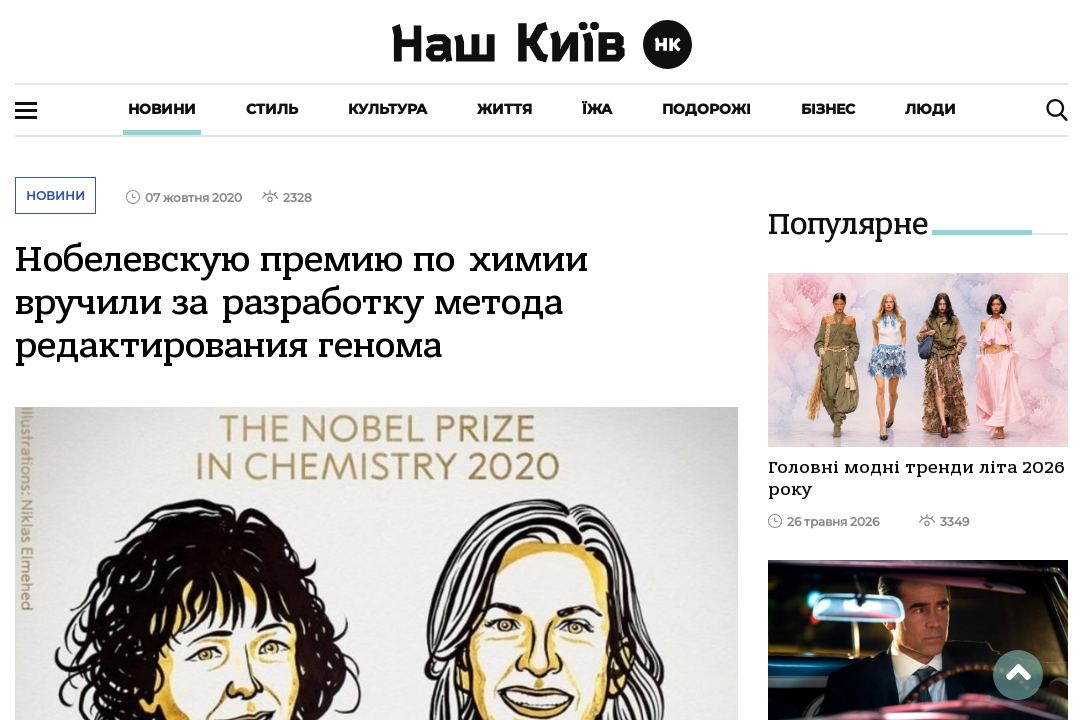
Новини (162, 109)
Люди (930, 109)
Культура (387, 109)
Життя (504, 109)
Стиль (272, 109)
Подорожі (706, 109)
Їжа (597, 109)
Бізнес (828, 109)
